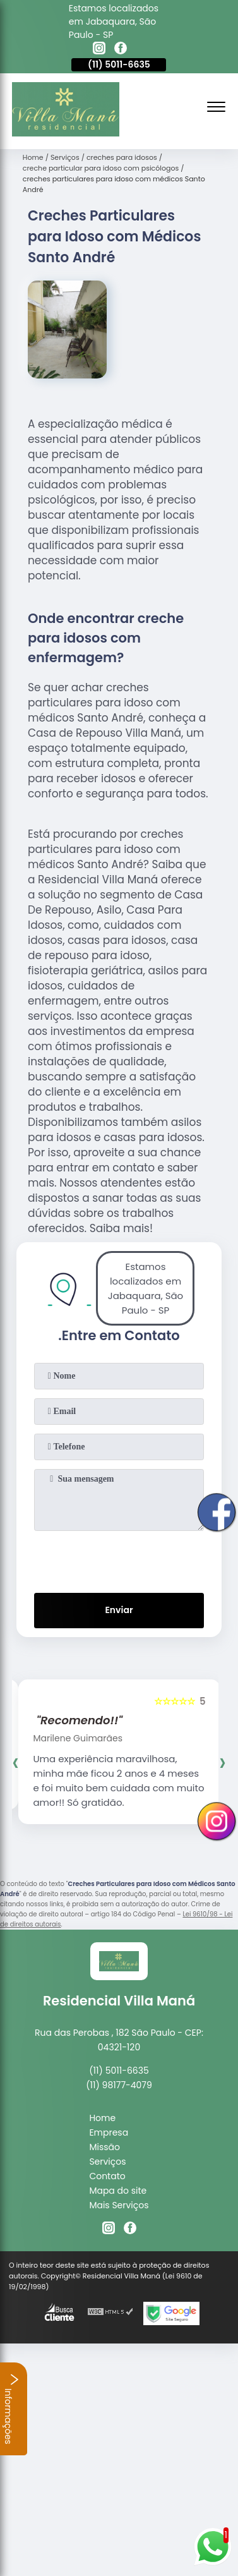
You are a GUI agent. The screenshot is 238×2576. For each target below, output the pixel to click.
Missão (104, 2147)
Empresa (108, 2132)
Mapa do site (117, 2190)
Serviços (107, 2161)
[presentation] (119, 1559)
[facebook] (120, 50)
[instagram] (99, 50)
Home (102, 2118)
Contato (107, 2176)
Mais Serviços (118, 2205)
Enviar (119, 1610)
